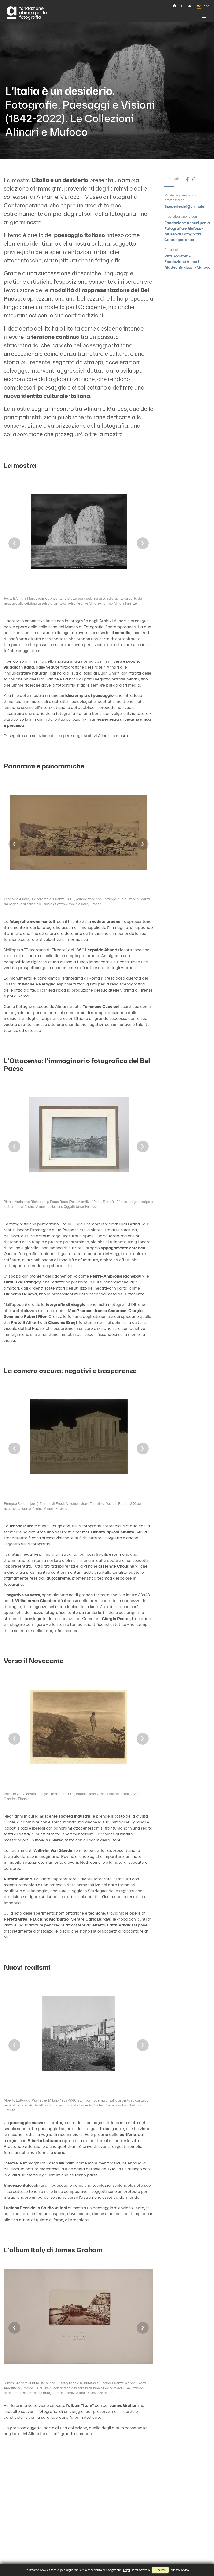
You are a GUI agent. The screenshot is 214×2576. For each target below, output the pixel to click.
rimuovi (160, 2570)
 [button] (204, 16)
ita (199, 6)
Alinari (26, 13)
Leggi (126, 2570)
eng (206, 6)
